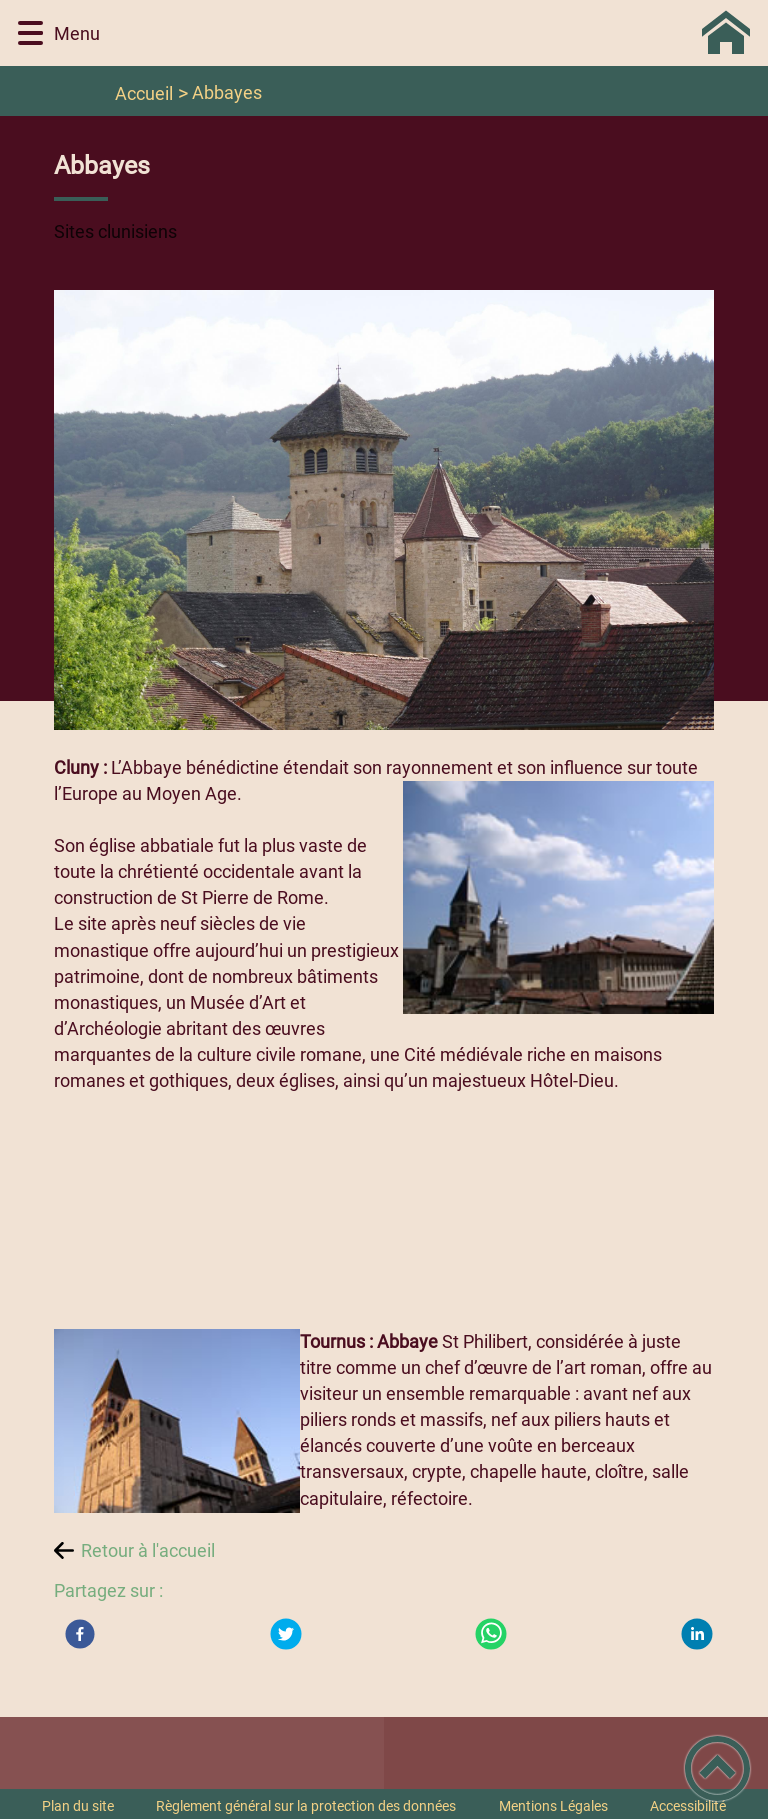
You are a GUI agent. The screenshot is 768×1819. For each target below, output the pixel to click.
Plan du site (78, 1806)
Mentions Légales (553, 1806)
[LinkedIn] (697, 1634)
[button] (30, 33)
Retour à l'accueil (148, 1550)
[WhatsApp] (491, 1634)
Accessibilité (688, 1806)
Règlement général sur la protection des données (306, 1806)
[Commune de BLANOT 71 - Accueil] (433, 33)
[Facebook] (80, 1634)
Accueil (144, 93)
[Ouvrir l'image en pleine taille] (384, 511)
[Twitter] (286, 1634)
